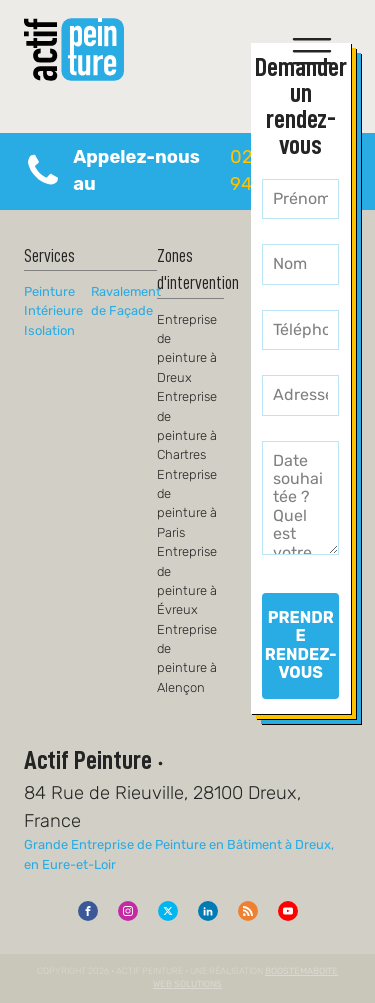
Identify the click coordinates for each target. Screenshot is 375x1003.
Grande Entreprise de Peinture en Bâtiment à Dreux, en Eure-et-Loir (179, 854)
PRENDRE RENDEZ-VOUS (301, 645)
